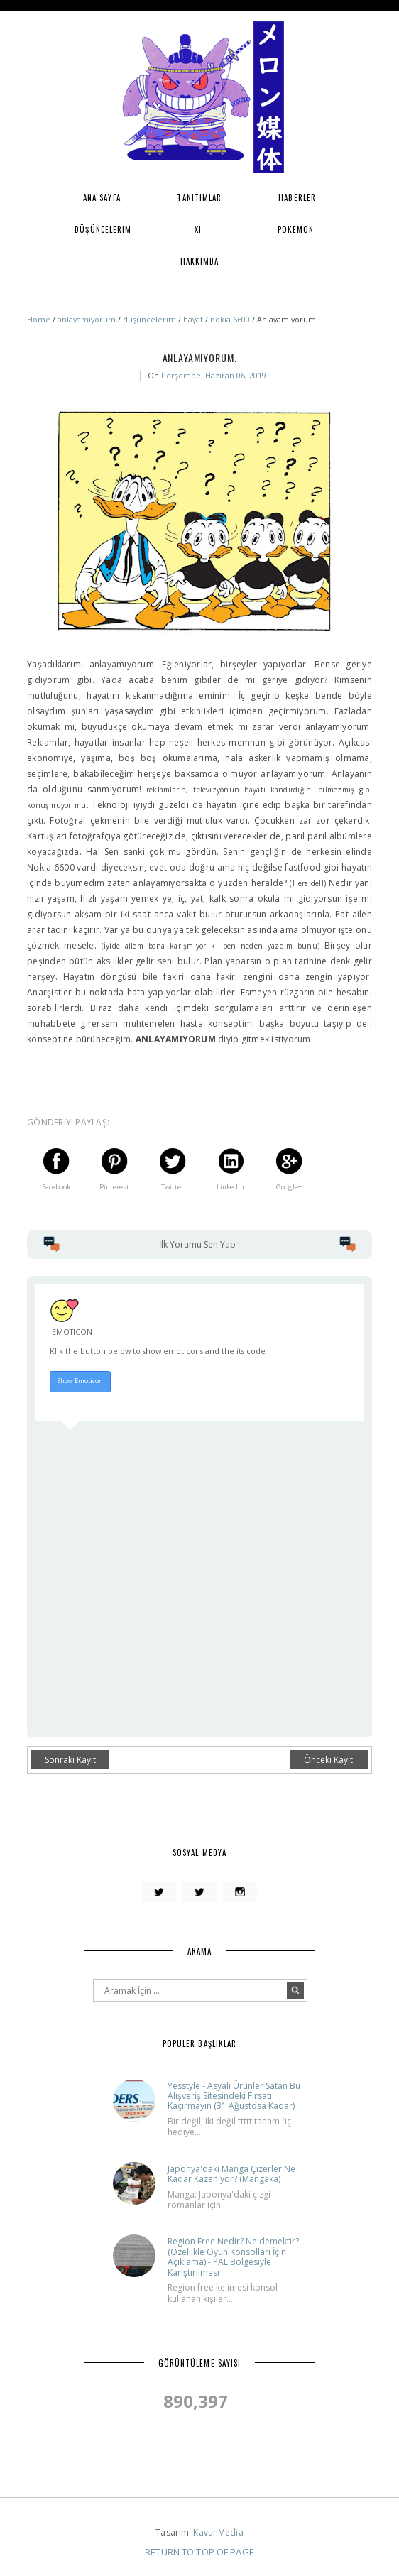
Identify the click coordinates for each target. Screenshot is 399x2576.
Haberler (297, 197)
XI (198, 229)
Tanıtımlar (199, 197)
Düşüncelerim (103, 229)
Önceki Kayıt (328, 1760)
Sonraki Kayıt (70, 1760)
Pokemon (296, 229)
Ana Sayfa (102, 197)
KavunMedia (218, 2532)
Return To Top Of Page (199, 2551)
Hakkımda (199, 261)
